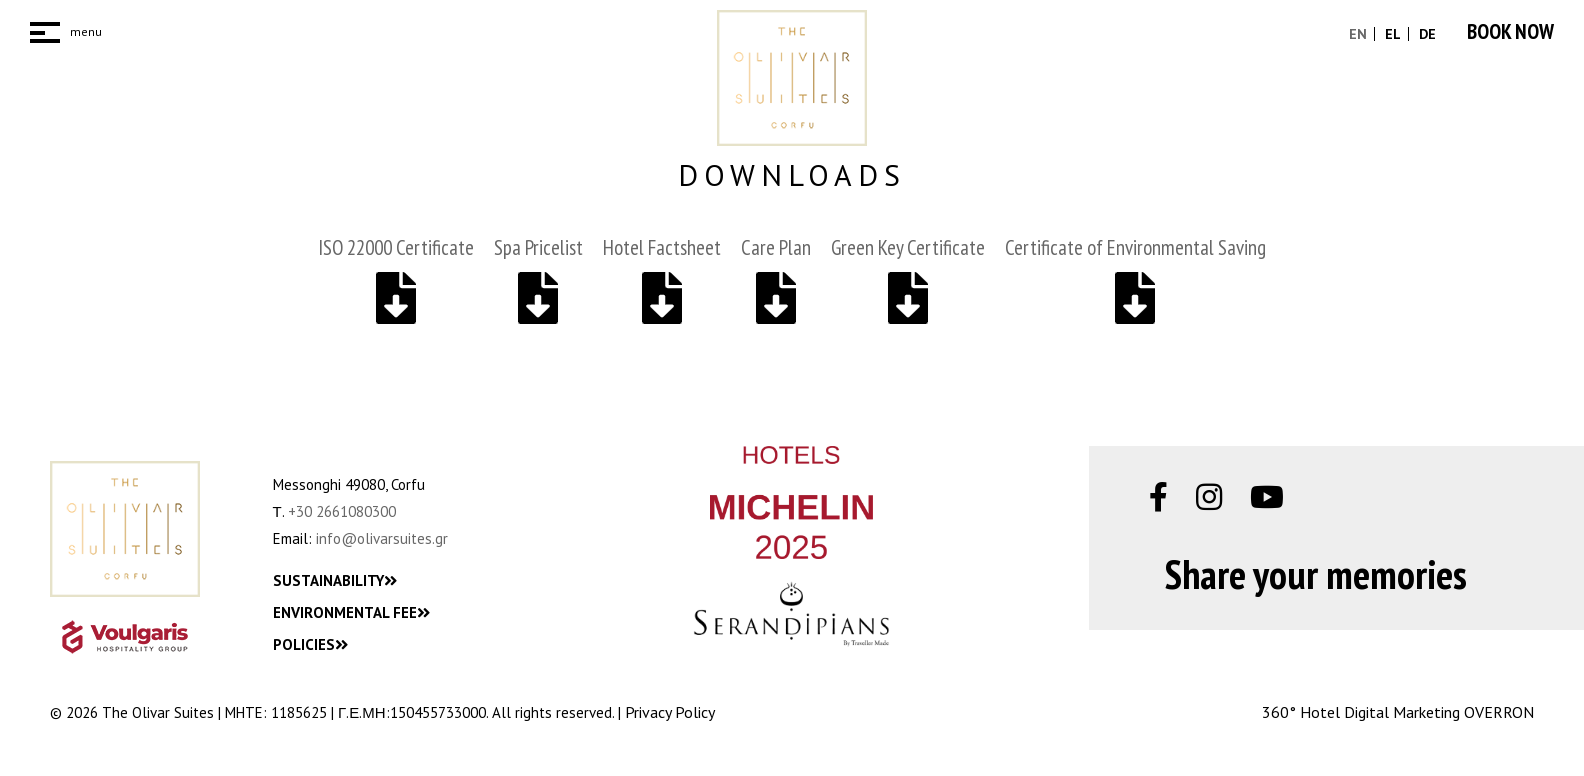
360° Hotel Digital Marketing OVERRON (1398, 712)
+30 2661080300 (342, 511)
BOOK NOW (1510, 31)
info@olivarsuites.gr (382, 538)
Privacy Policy (670, 712)
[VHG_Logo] (125, 637)
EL (1391, 34)
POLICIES (310, 644)
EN (1358, 34)
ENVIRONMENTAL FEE (351, 612)
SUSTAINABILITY (335, 580)
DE (1425, 34)
